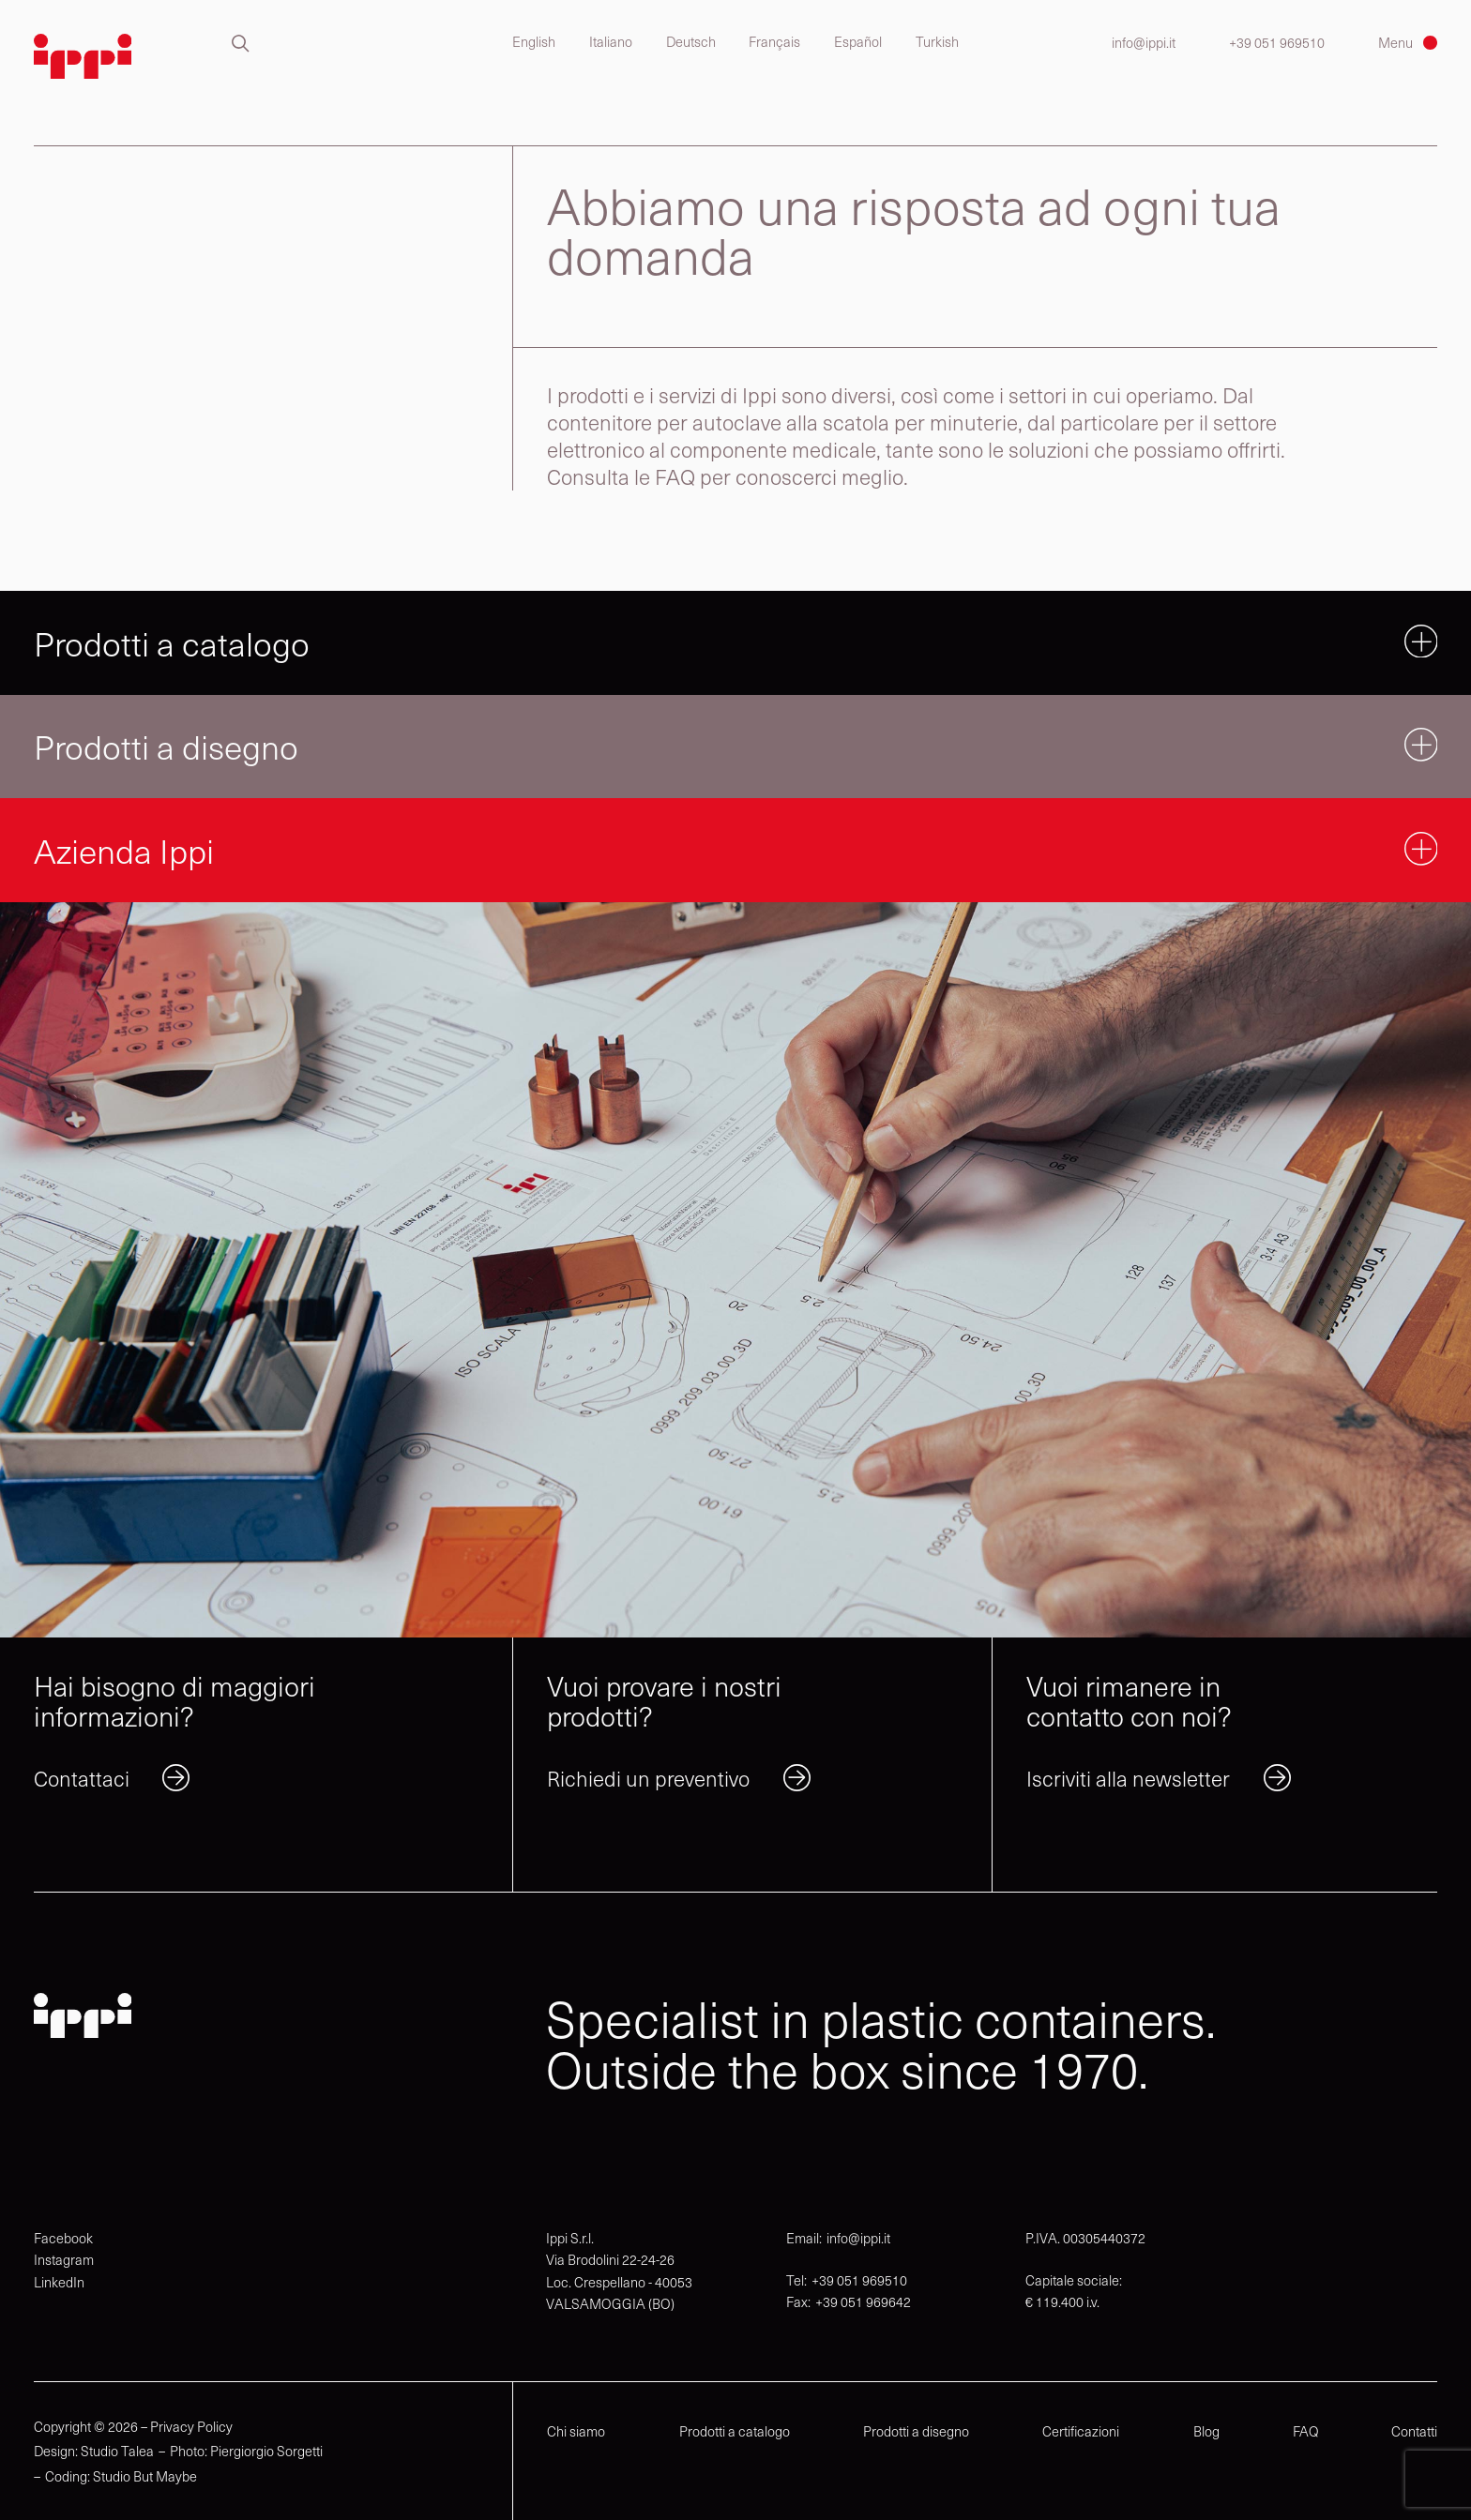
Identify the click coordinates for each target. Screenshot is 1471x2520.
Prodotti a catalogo (734, 2431)
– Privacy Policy (187, 2427)
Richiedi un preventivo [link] (648, 1778)
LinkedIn (59, 2281)
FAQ (1305, 2431)
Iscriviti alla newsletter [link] (1128, 1778)
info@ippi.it (1143, 43)
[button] (241, 44)
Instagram (64, 2259)
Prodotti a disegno (916, 2431)
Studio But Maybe (145, 2476)
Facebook (63, 2237)
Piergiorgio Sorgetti (266, 2450)
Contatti (1414, 2431)
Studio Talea (117, 2450)
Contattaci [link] (81, 1778)
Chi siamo (576, 2431)
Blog (1206, 2431)
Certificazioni (1080, 2431)
